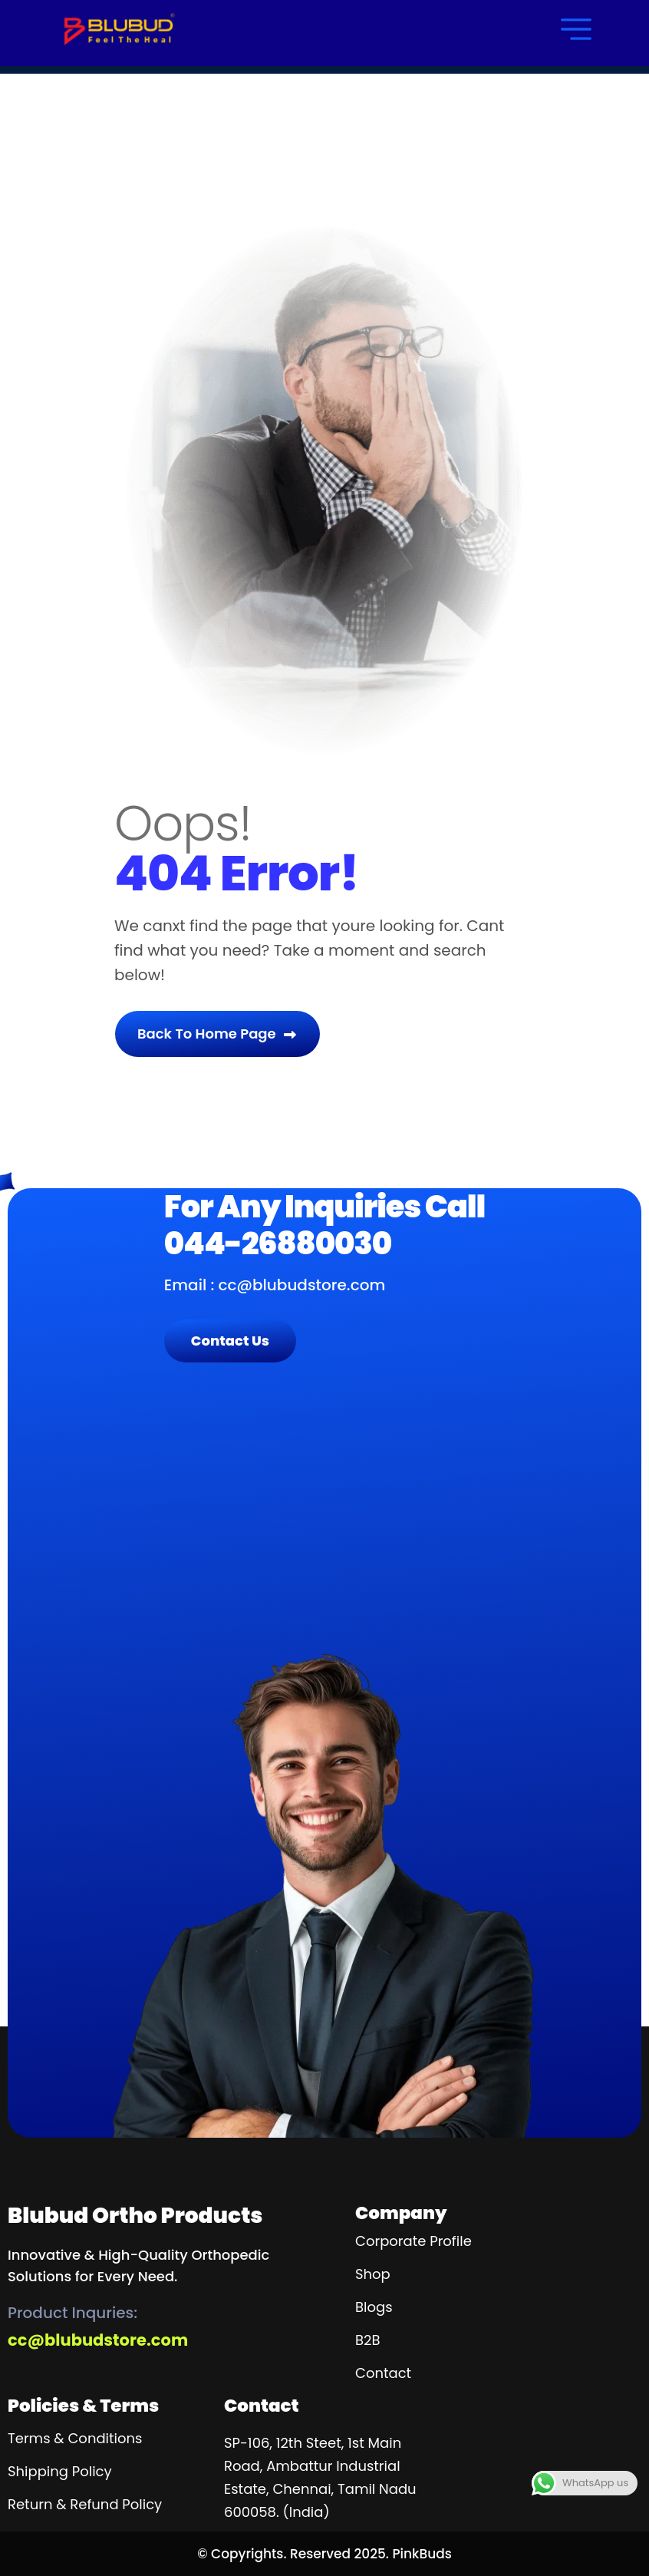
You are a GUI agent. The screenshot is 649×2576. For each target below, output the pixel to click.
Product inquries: (72, 2312)
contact (383, 2373)
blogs (374, 2307)
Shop (372, 2274)
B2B (367, 2340)
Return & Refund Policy (85, 2504)
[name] (119, 29)
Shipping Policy (60, 2471)
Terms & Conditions (75, 2438)
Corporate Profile (413, 2241)
